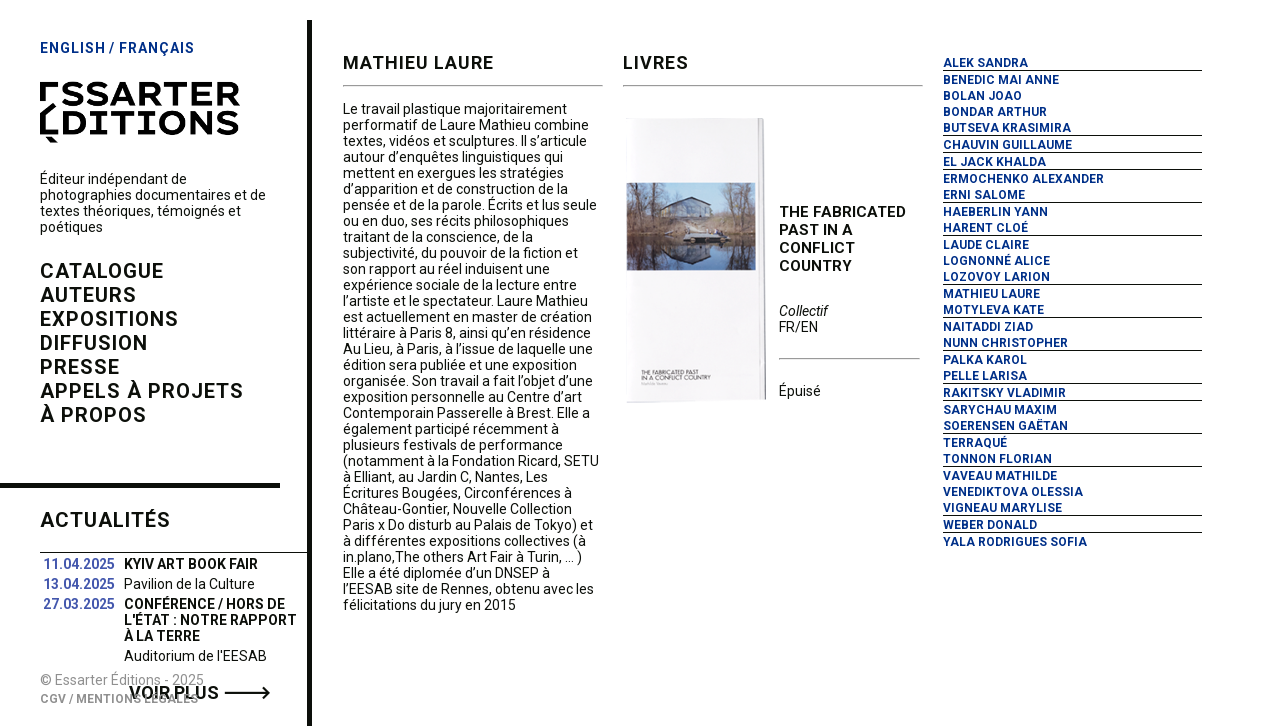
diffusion (94, 343)
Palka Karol (985, 360)
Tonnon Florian (997, 459)
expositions (109, 319)
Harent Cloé (985, 228)
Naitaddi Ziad (988, 327)
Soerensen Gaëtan (1005, 426)
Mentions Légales (137, 699)
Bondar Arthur (995, 112)
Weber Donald (990, 525)
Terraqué (975, 443)
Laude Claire (986, 245)
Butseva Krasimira (1007, 128)
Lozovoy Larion (996, 277)
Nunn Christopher (1005, 343)
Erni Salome (984, 195)
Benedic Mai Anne (1001, 80)
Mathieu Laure (991, 294)
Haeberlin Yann (995, 212)
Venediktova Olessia (1013, 492)
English (73, 48)
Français (157, 48)
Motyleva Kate (993, 310)
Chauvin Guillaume (1007, 145)
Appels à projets (142, 391)
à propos (93, 415)
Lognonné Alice (996, 261)
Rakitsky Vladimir (1004, 393)
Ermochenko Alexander (1023, 179)
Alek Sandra (985, 63)
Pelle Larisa (985, 376)
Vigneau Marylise (1002, 508)
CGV (53, 699)
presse (80, 367)
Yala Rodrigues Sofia (1015, 542)
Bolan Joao (982, 96)
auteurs (88, 295)
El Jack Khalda (994, 162)
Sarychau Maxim (1000, 410)
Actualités (105, 520)
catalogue (102, 271)
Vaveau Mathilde (1000, 476)
